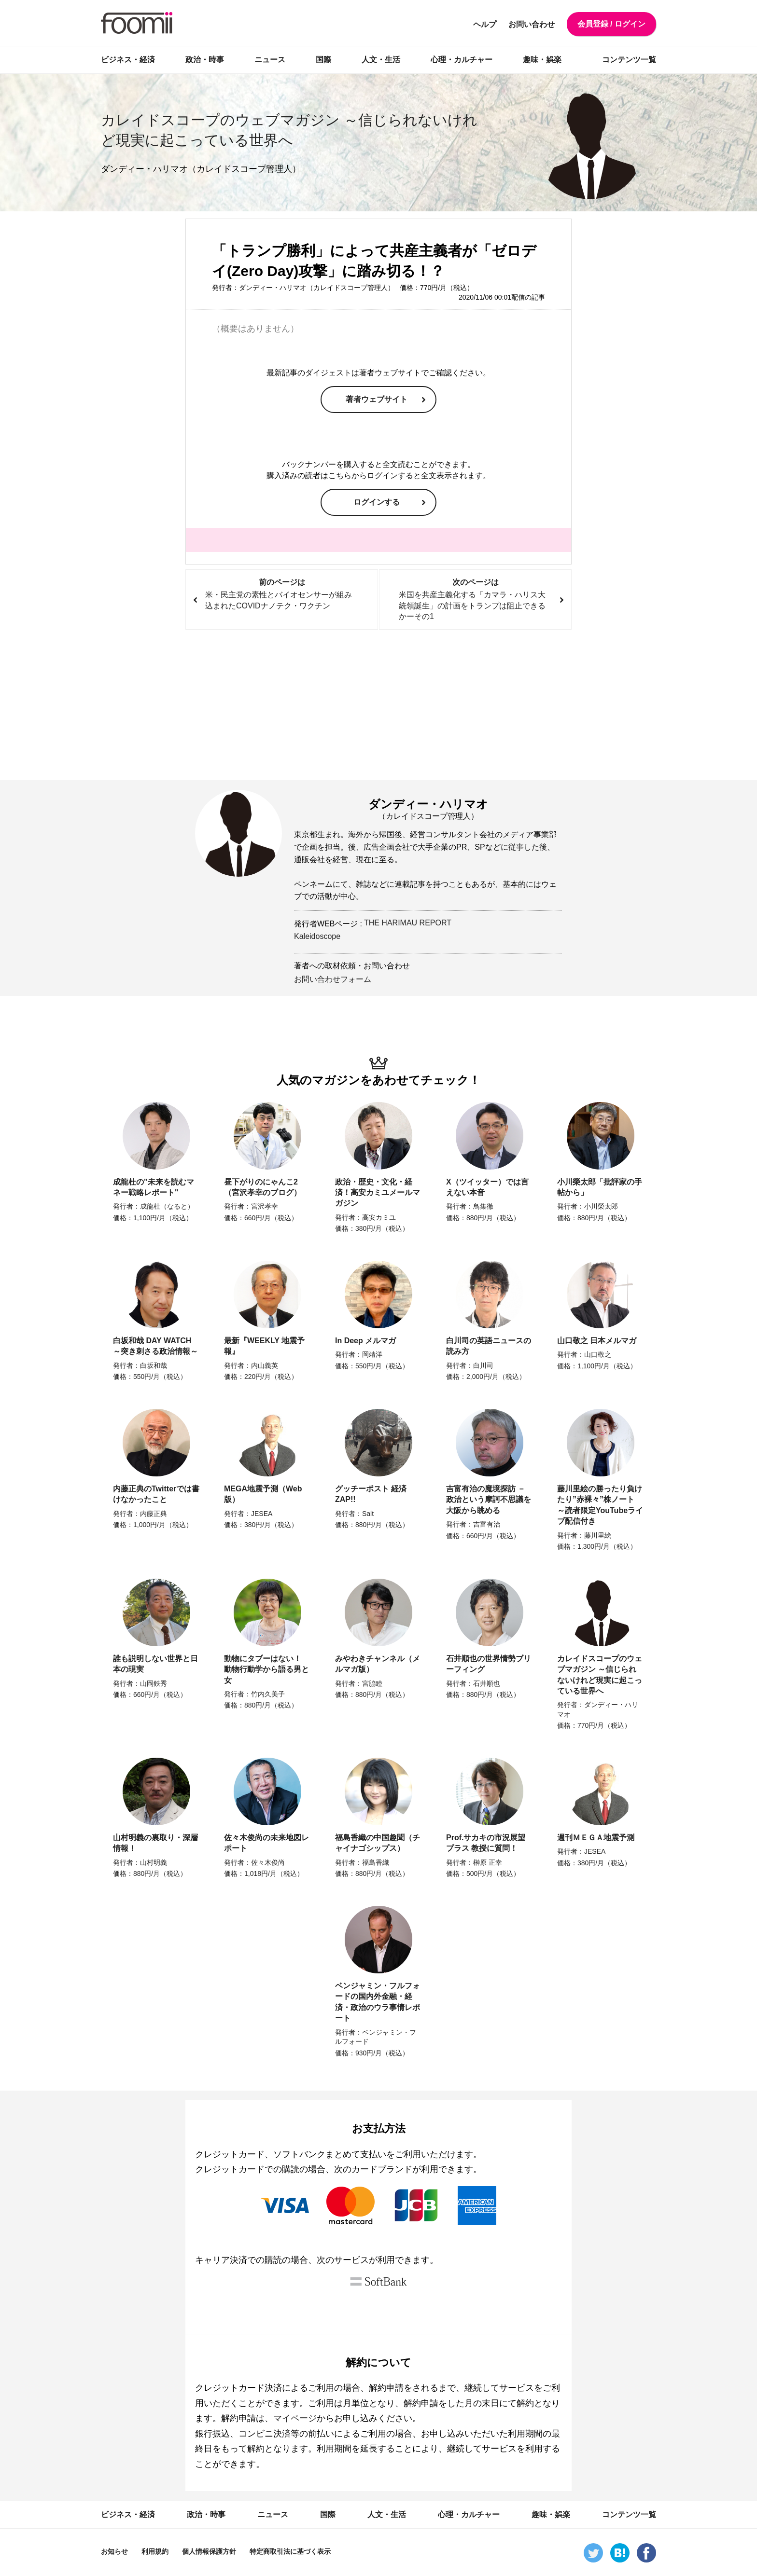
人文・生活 (381, 59)
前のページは (281, 594)
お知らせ (114, 2551)
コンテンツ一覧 (629, 59)
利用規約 (154, 2551)
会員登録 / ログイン (611, 24)
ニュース (269, 59)
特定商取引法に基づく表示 (290, 2551)
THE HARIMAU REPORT (407, 923)
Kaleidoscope (317, 936)
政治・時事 (204, 59)
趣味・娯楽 (542, 59)
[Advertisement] (378, 705)
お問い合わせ (531, 24)
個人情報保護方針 (209, 2551)
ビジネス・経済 (128, 59)
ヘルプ (484, 24)
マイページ (295, 2418)
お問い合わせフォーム (332, 979)
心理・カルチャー (461, 59)
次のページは (475, 600)
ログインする (376, 502)
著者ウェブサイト (376, 399)
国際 (323, 59)
